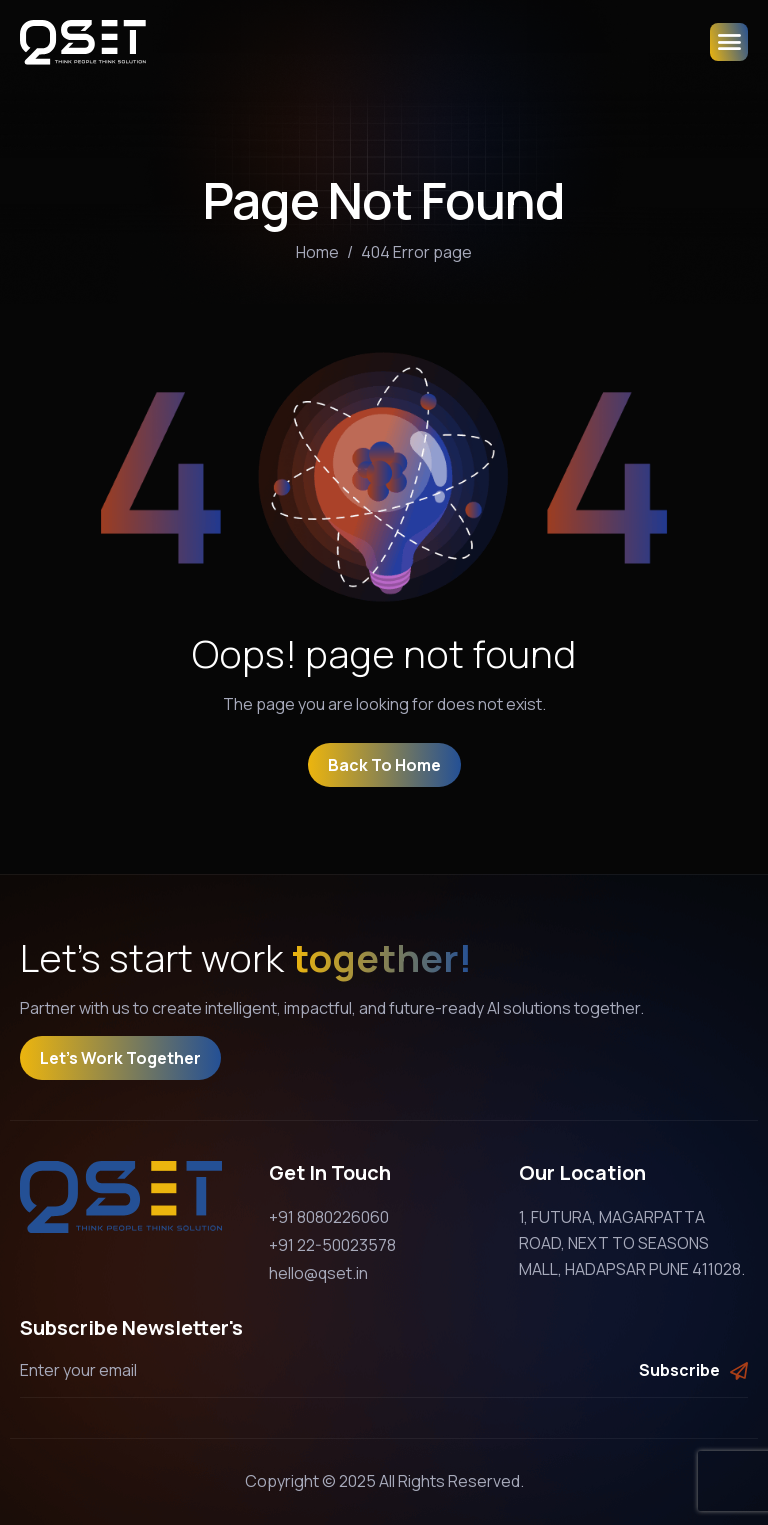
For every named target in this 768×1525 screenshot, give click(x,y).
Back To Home (384, 765)
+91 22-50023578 (332, 1245)
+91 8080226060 (329, 1217)
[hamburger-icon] (729, 42)
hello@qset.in (318, 1273)
